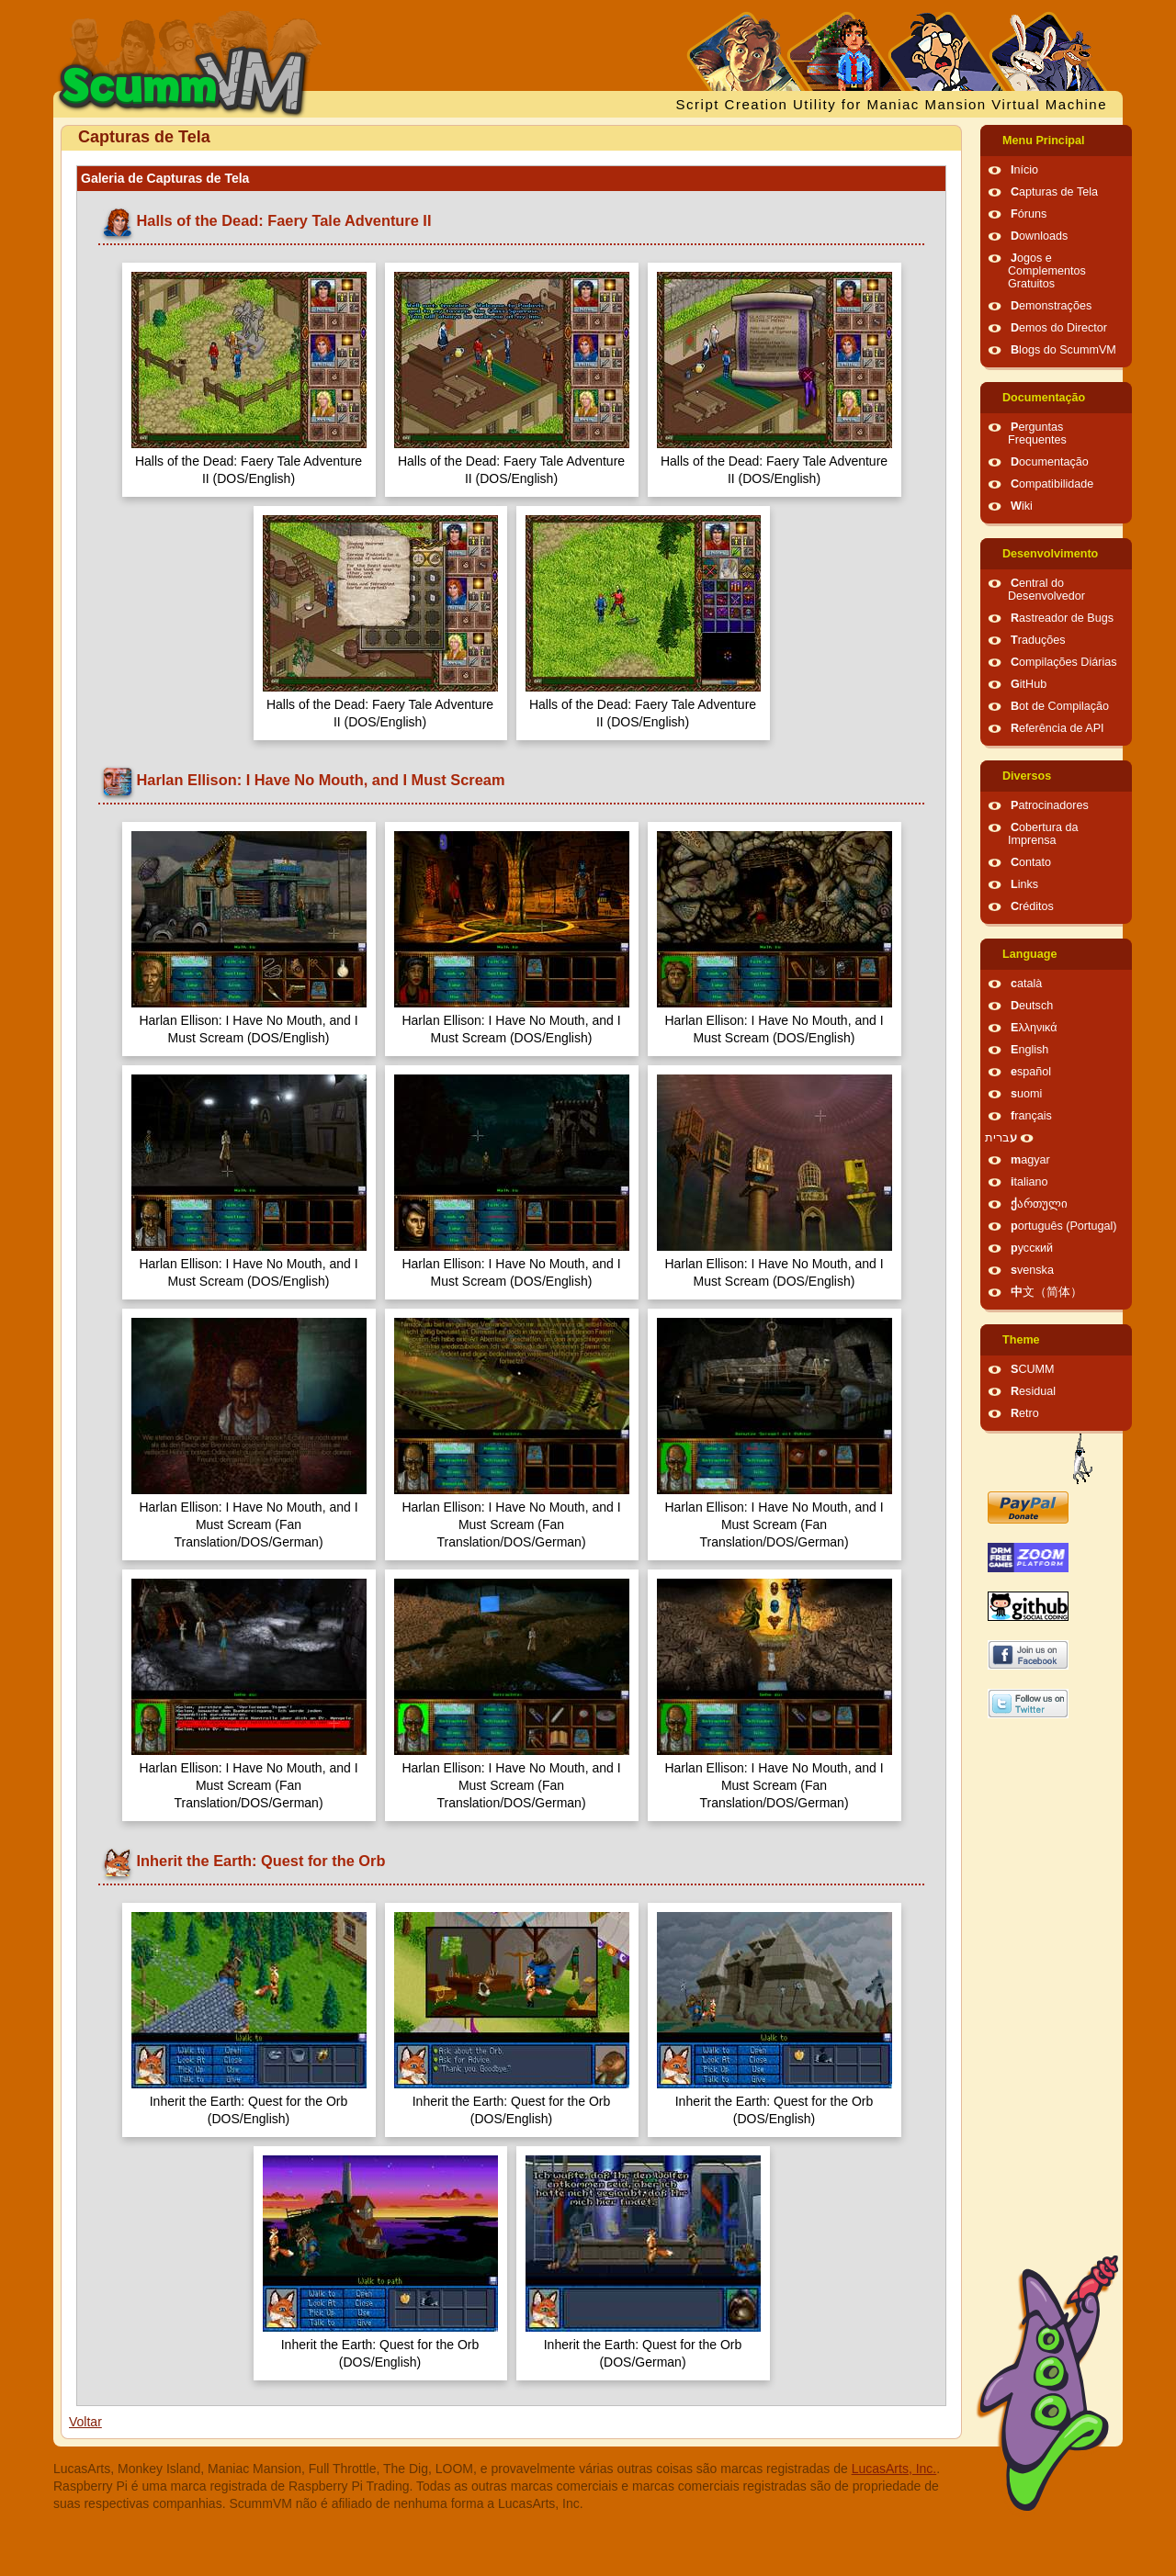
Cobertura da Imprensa (1043, 834)
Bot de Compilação (1060, 706)
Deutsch (1032, 1005)
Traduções (1038, 640)
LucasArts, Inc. (894, 2468)
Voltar (85, 2421)
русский (1032, 1248)
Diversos (1026, 776)
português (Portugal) (1064, 1226)
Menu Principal (1043, 140)
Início (1024, 169)
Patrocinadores (1050, 805)
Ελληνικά (1034, 1027)
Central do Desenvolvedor (1046, 589)
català (1026, 983)
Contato (1031, 862)
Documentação (1043, 397)
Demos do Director (1059, 327)
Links (1024, 884)
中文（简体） (1046, 1292)
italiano (1029, 1182)
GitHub (1028, 684)
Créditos (1032, 906)
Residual (1033, 1391)
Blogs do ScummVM (1063, 349)
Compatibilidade (1052, 484)
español (1031, 1071)
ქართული (1039, 1204)
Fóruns (1028, 214)
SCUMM (1033, 1369)
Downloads (1039, 236)
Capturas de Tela (1054, 192)
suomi (1026, 1093)
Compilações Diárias (1064, 662)
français (1031, 1115)
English (1029, 1049)
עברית (1001, 1137)
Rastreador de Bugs (1062, 618)
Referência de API (1057, 728)
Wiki (1022, 506)
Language (1029, 954)
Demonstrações (1051, 305)
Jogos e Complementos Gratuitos (1047, 271)
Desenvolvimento (1050, 553)
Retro (1025, 1413)
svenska (1032, 1270)
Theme (1021, 1339)
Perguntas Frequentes (1037, 433)
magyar (1030, 1159)
